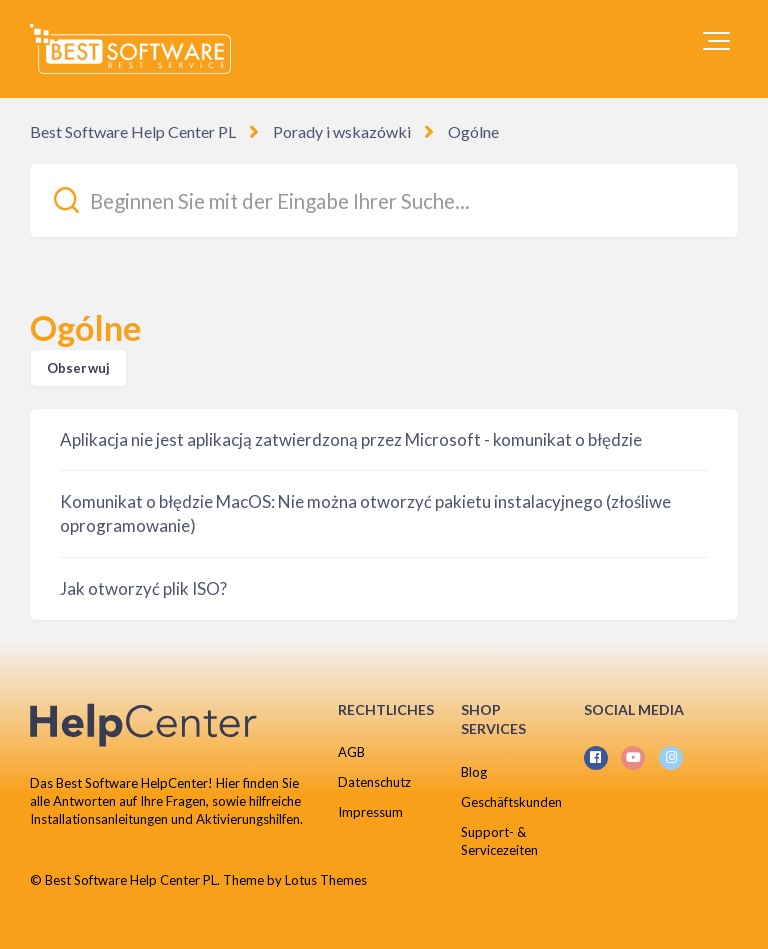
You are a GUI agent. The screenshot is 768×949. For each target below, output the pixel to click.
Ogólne (473, 131)
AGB (351, 752)
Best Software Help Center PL (133, 131)
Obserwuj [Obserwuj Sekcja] (78, 368)
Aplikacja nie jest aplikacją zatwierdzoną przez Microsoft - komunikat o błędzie (351, 439)
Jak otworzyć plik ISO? (143, 588)
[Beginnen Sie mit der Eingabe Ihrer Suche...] (384, 200)
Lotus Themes (326, 880)
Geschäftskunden (511, 802)
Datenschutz (374, 782)
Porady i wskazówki (342, 131)
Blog (474, 772)
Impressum (370, 812)
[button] (716, 41)
